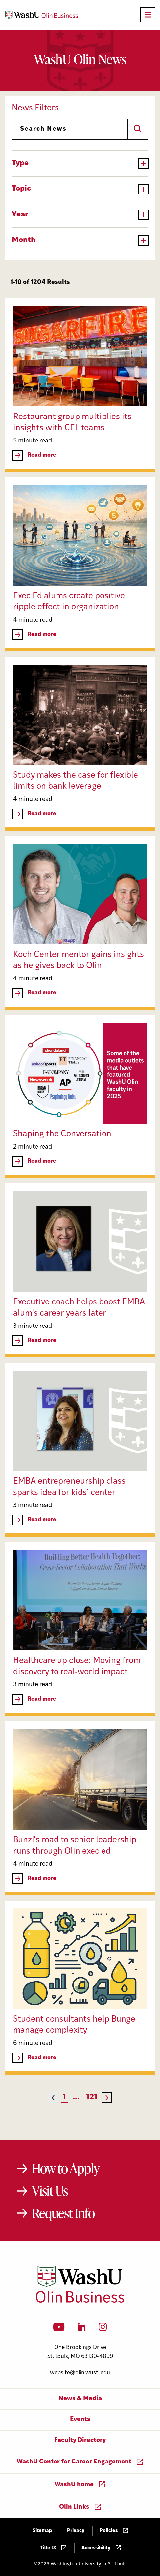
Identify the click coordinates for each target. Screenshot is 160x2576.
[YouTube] (59, 2329)
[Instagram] (103, 2329)
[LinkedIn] (82, 2329)
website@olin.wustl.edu (80, 2373)
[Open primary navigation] (148, 15)
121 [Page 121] (91, 2097)
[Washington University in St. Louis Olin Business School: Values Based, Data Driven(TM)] (80, 2301)
